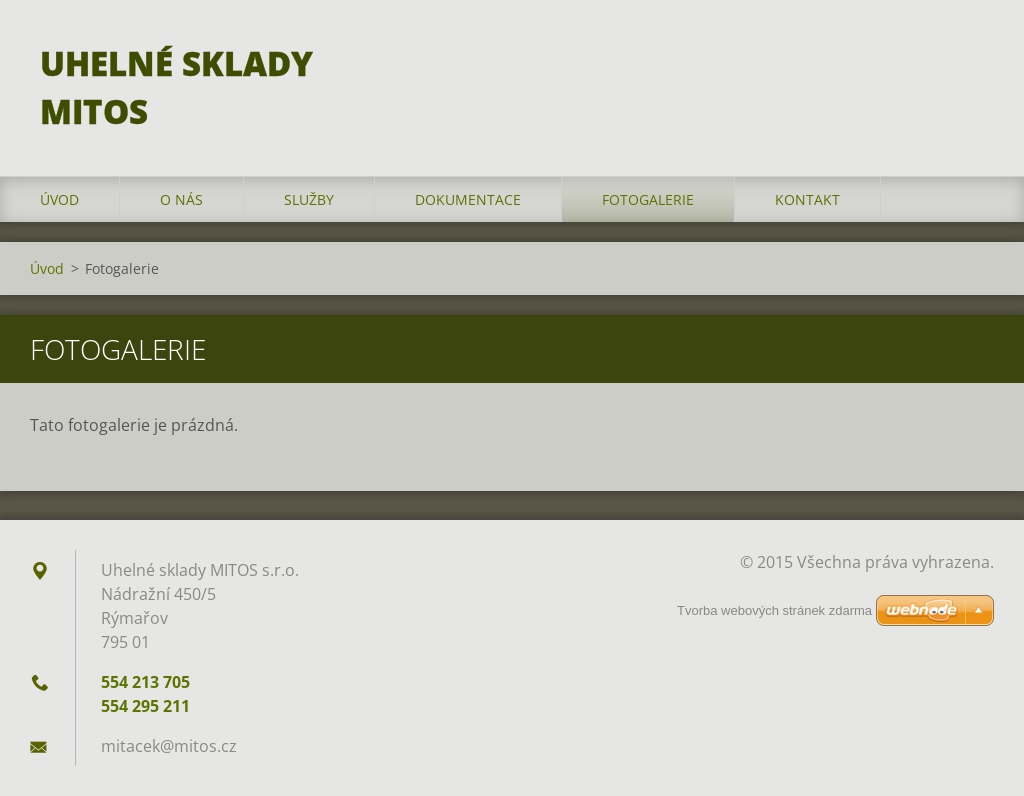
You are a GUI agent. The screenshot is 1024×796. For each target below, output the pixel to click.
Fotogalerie (648, 199)
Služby (309, 199)
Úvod (59, 199)
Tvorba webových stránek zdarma (774, 610)
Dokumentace (468, 199)
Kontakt (807, 199)
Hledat (972, 58)
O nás (181, 199)
